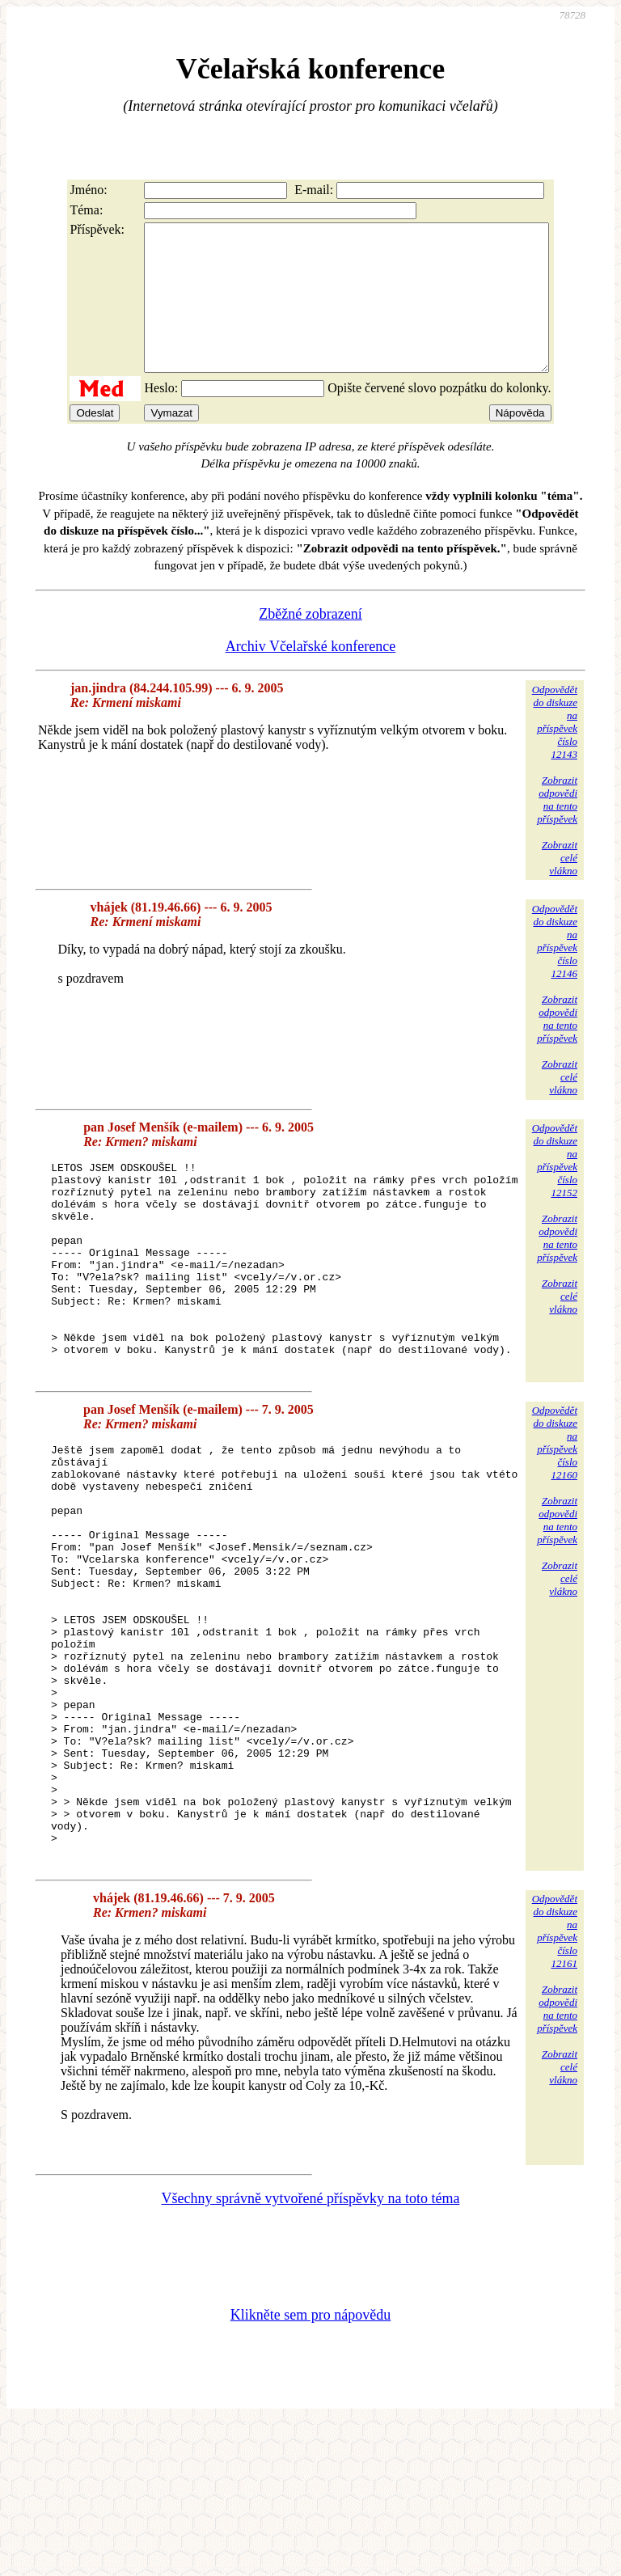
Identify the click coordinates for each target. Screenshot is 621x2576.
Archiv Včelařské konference (311, 675)
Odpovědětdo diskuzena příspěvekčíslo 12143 (554, 751)
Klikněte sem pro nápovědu (310, 2468)
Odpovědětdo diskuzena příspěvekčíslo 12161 (554, 2083)
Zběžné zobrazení (310, 643)
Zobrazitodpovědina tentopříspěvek (557, 828)
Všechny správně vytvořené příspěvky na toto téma (311, 2351)
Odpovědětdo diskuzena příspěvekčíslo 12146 (554, 970)
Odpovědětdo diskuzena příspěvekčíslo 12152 (554, 1189)
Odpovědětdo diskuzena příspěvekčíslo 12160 (554, 1512)
